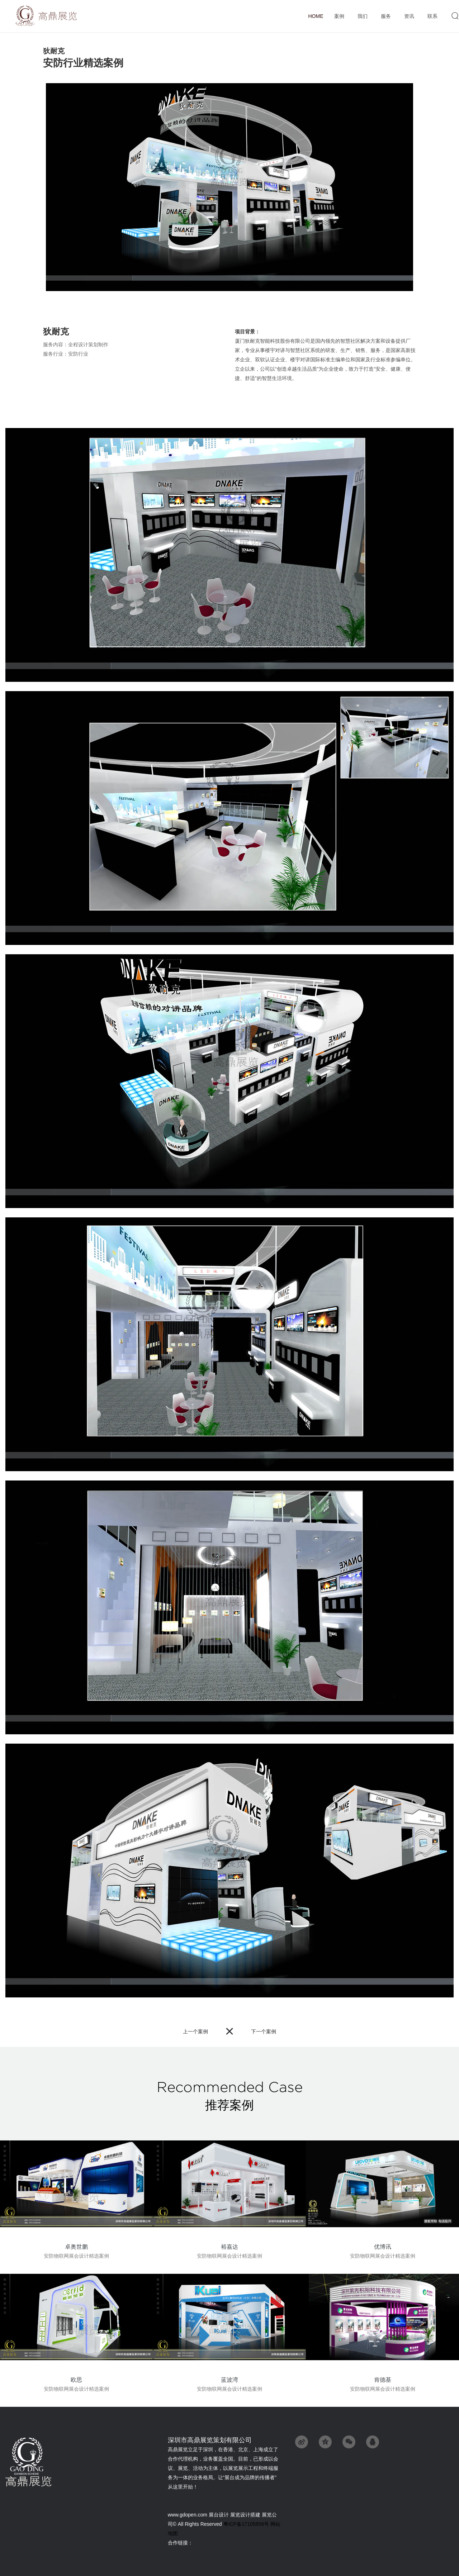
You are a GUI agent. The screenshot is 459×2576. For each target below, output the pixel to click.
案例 (339, 16)
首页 (315, 16)
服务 (385, 16)
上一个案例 (195, 2031)
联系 (432, 16)
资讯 (409, 16)
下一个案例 (263, 2031)
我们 (362, 16)
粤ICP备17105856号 (246, 2524)
